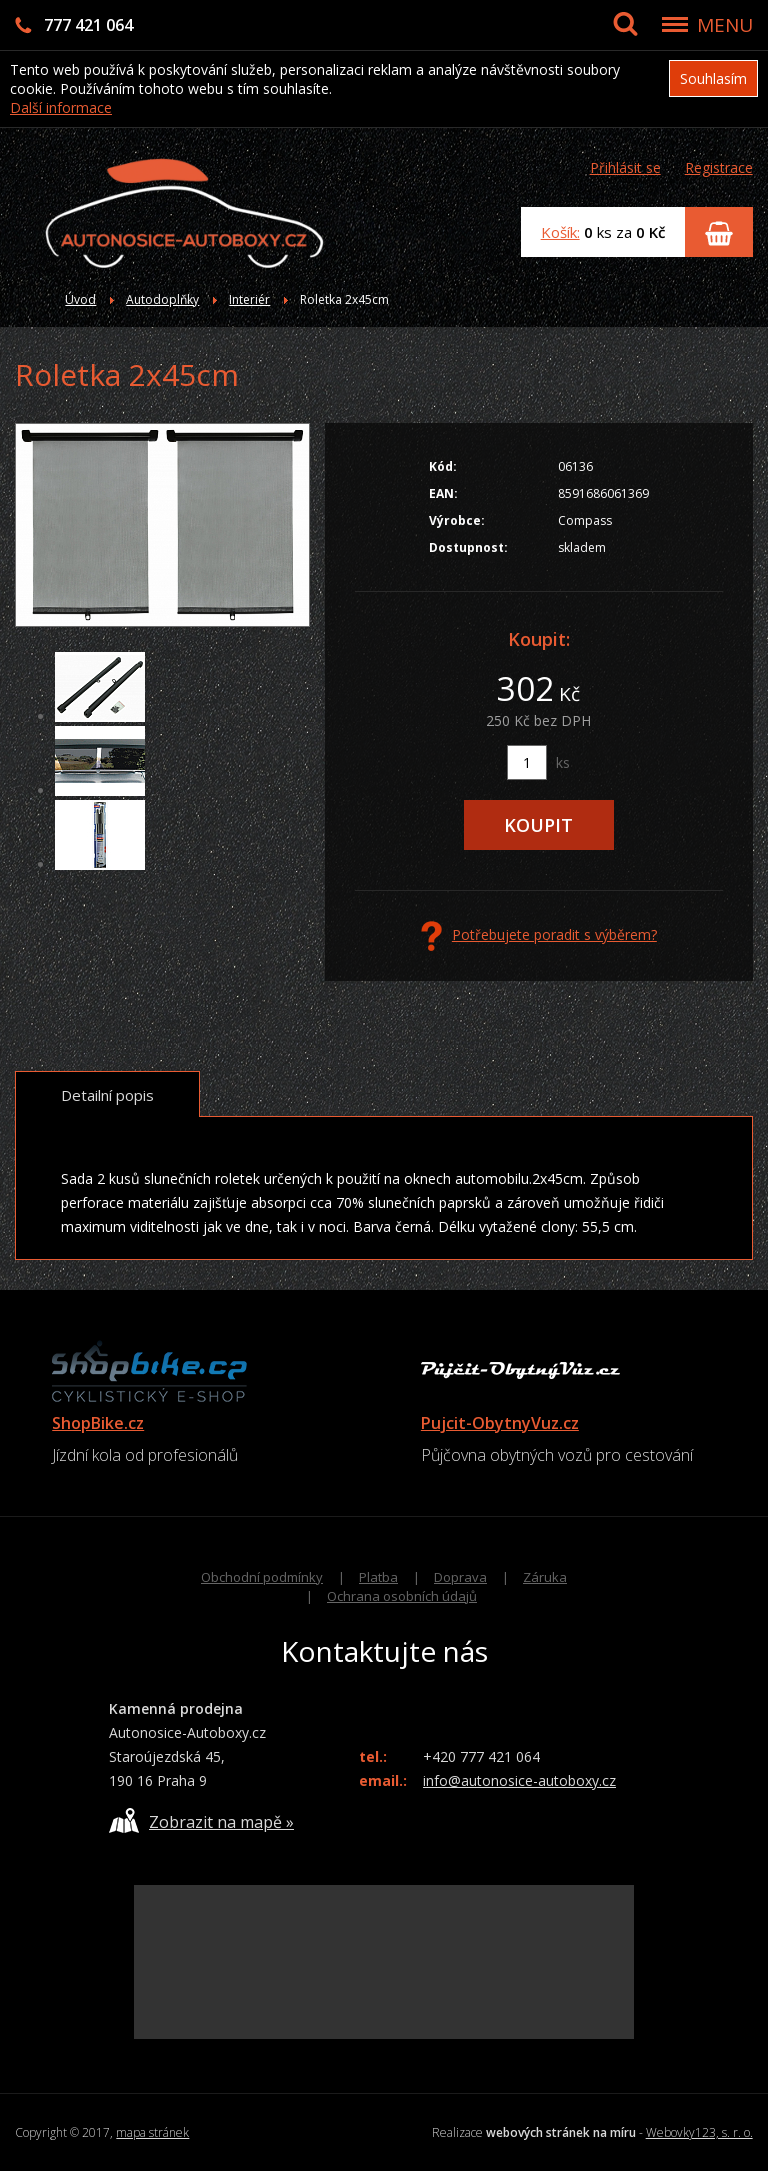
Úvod (80, 299)
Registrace (719, 167)
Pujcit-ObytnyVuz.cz (500, 1423)
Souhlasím (713, 78)
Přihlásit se (625, 167)
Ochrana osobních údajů (402, 1596)
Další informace (61, 107)
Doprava (460, 1577)
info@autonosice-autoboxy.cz (519, 1780)
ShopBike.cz (98, 1423)
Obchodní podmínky (262, 1577)
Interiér (249, 299)
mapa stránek (152, 2132)
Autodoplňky (162, 299)
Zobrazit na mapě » (201, 1820)
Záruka (545, 1577)
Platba (378, 1577)
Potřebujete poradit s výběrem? (539, 936)
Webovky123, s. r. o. (699, 2132)
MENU (725, 25)
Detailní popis (107, 1095)
